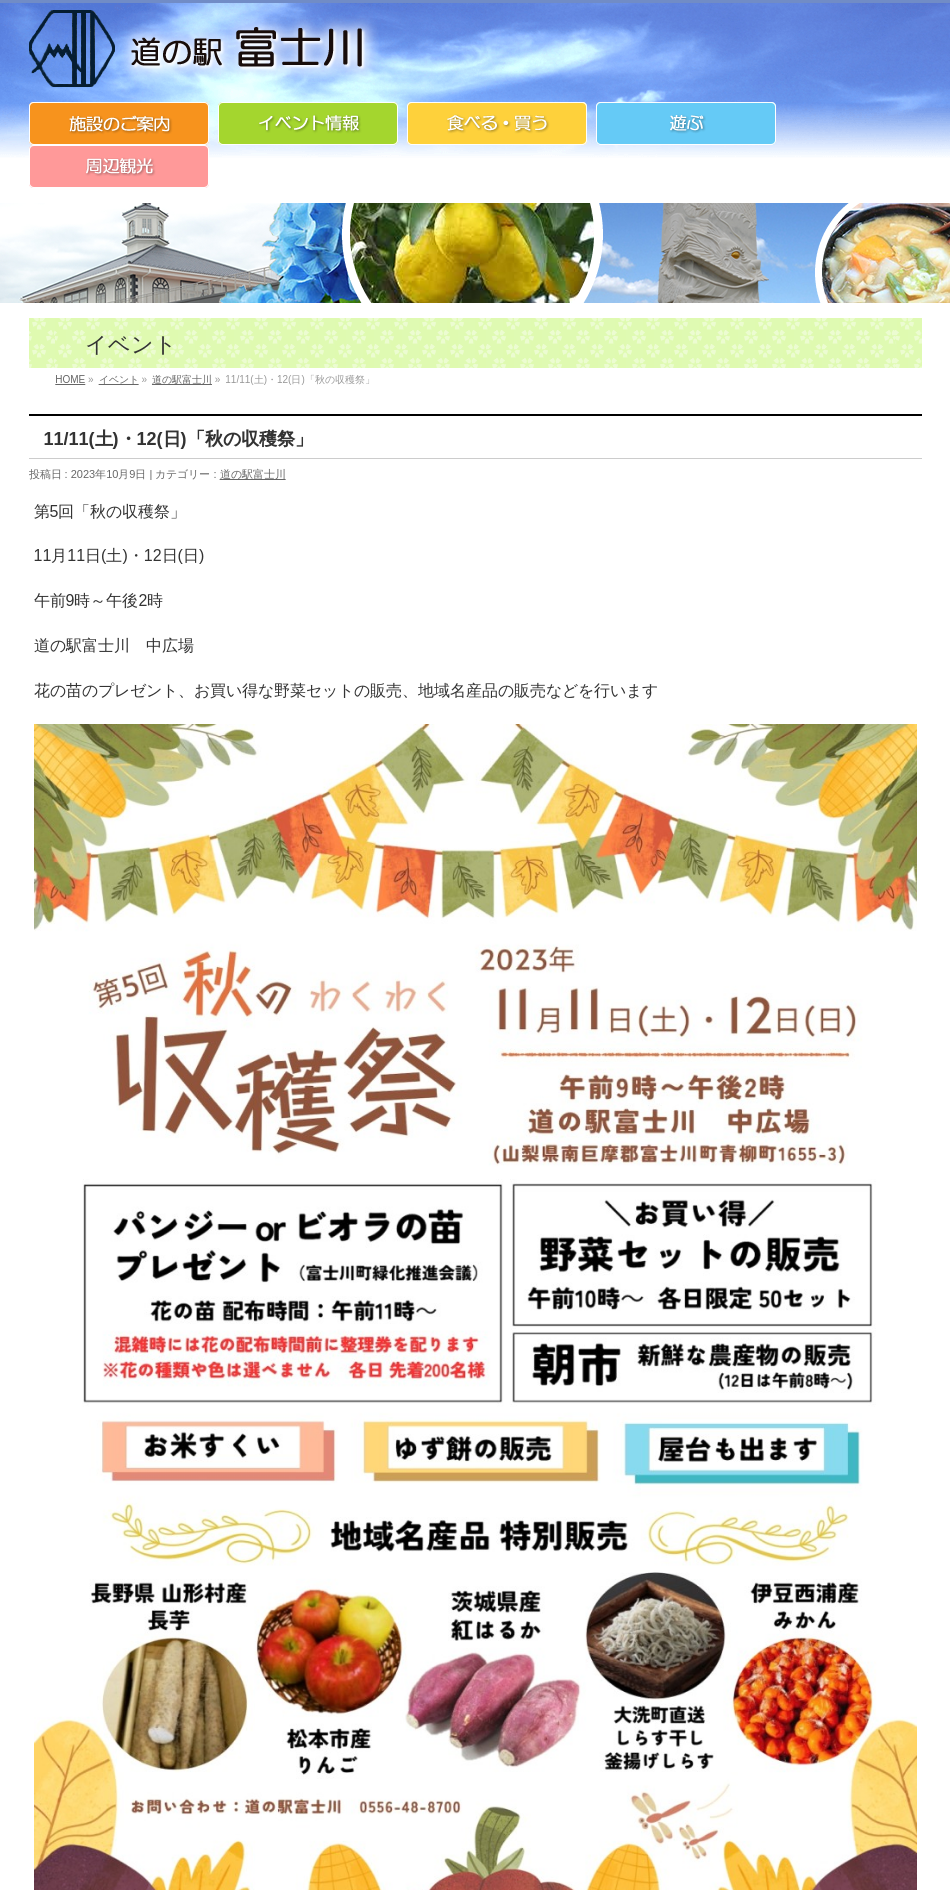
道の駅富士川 (253, 474)
